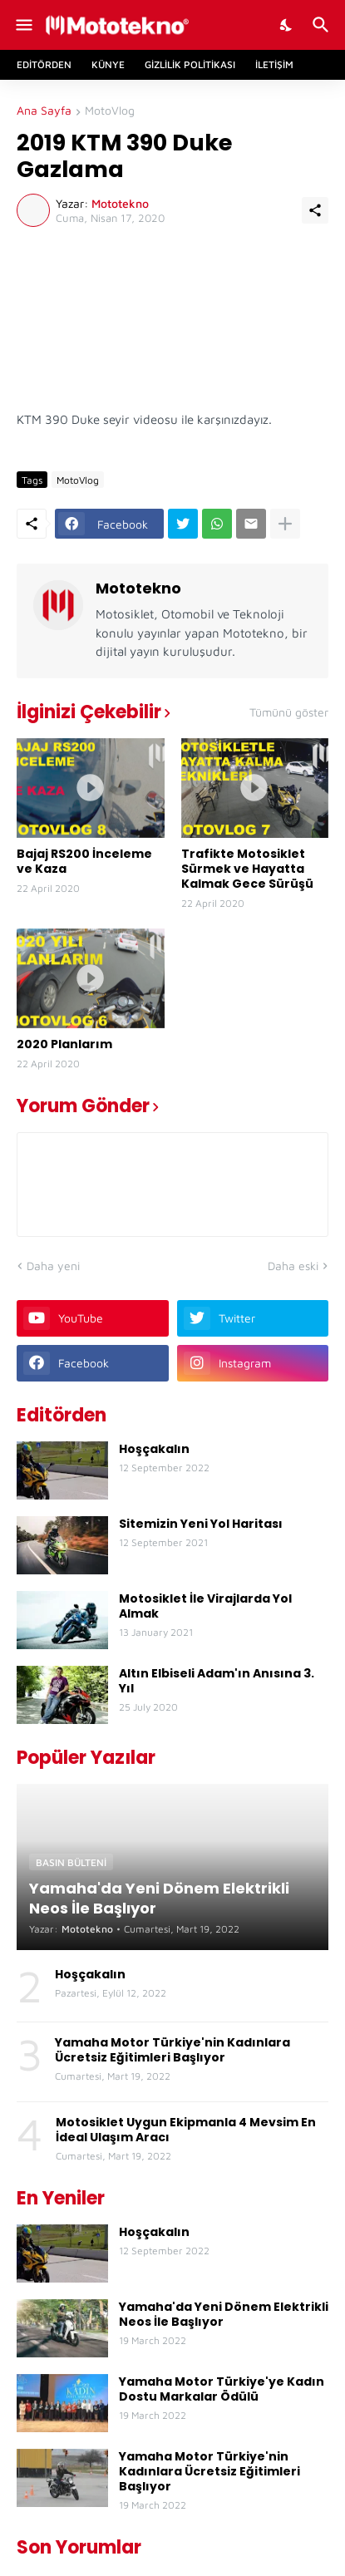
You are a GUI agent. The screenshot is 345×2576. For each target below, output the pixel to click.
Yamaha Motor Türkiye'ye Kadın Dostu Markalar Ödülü (221, 2389)
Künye (108, 64)
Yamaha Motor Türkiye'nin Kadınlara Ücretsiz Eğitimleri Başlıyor (172, 2050)
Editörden (44, 64)
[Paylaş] (315, 210)
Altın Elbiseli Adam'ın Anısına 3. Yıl (216, 1681)
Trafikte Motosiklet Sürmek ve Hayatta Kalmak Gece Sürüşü (247, 869)
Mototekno (138, 588)
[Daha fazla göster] (285, 524)
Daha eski (293, 1265)
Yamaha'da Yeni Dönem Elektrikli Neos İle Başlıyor (223, 2314)
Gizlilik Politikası (190, 64)
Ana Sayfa (44, 111)
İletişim (274, 64)
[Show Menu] (23, 25)
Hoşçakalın (154, 1448)
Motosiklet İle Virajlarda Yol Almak (205, 1606)
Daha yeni (53, 1265)
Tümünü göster (288, 712)
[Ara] (323, 25)
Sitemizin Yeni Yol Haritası (201, 1523)
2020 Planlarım (64, 1044)
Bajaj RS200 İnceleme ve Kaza (84, 861)
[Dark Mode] (286, 25)
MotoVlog (110, 111)
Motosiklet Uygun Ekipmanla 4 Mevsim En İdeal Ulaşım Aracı (186, 2130)
